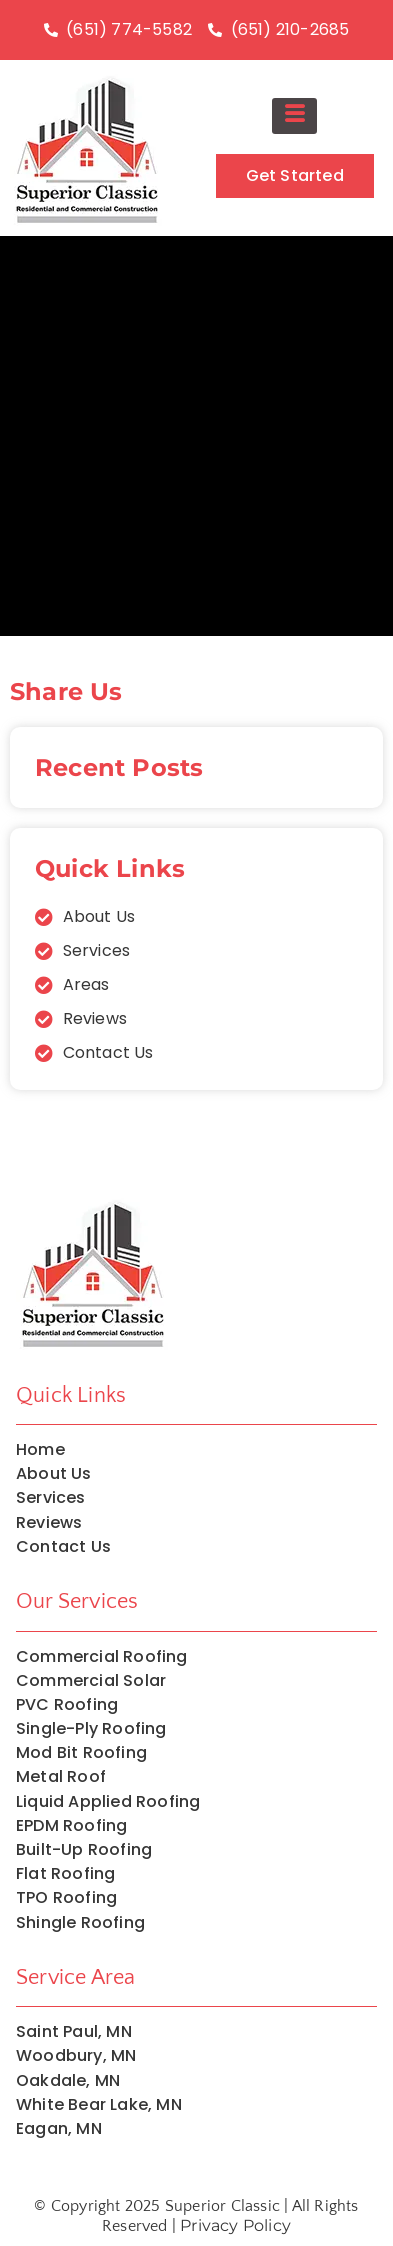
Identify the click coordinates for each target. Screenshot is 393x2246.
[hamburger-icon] (294, 116)
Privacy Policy (235, 2225)
